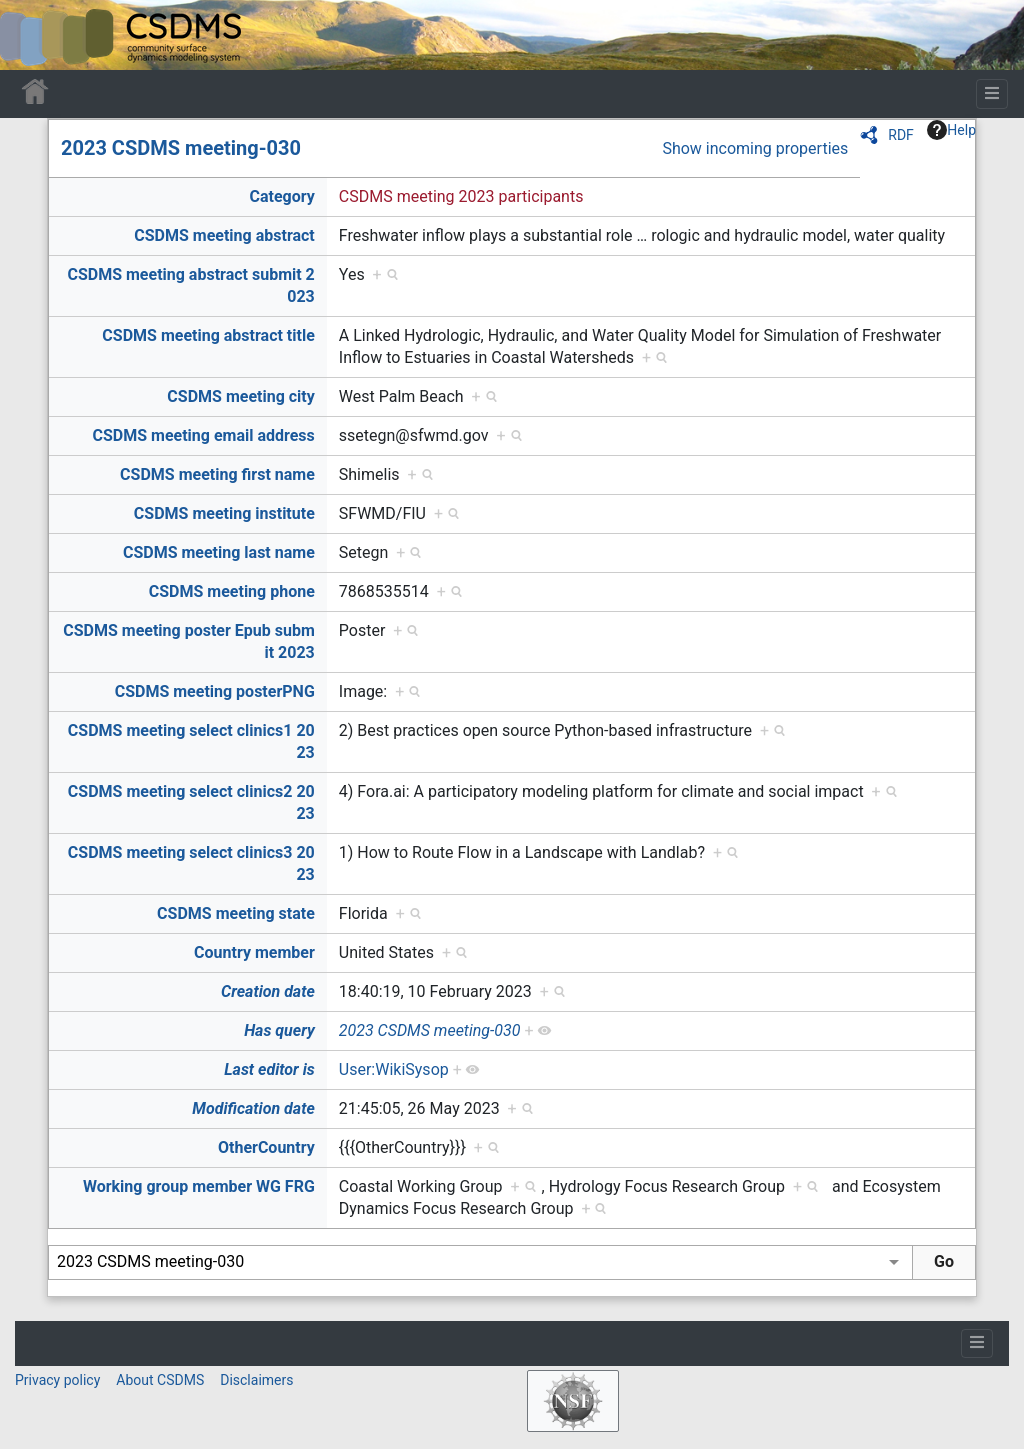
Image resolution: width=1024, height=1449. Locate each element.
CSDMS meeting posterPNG (215, 691)
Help (951, 130)
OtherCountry (266, 1147)
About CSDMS (160, 1380)
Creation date (268, 991)
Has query (279, 1030)
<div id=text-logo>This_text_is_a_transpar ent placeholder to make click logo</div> (32, 35)
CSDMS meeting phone (232, 591)
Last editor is (269, 1069)
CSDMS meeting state (236, 913)
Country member (254, 952)
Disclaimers (256, 1380)
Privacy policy (57, 1380)
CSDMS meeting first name (217, 474)
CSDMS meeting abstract (224, 235)
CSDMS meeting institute (224, 513)
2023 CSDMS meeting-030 (181, 148)
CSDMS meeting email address (203, 435)
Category (281, 196)
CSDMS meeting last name (219, 552)
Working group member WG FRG (199, 1186)
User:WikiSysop (394, 1069)
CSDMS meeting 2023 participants (461, 196)
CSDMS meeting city (240, 396)
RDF (901, 135)
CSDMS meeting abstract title (208, 335)
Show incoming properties (755, 148)
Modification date (253, 1108)
